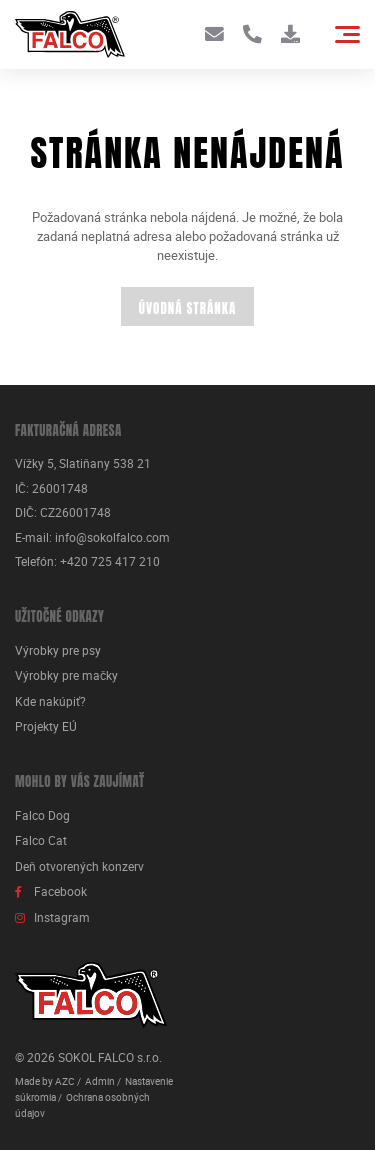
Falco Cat (41, 840)
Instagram (62, 917)
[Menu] (347, 34)
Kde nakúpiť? (50, 701)
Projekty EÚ (46, 726)
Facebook (60, 891)
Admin (100, 1081)
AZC (65, 1081)
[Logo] (70, 34)
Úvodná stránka (187, 308)
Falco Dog (42, 815)
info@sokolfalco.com (112, 537)
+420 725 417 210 (110, 561)
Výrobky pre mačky (66, 675)
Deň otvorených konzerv (79, 866)
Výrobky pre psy (58, 650)
